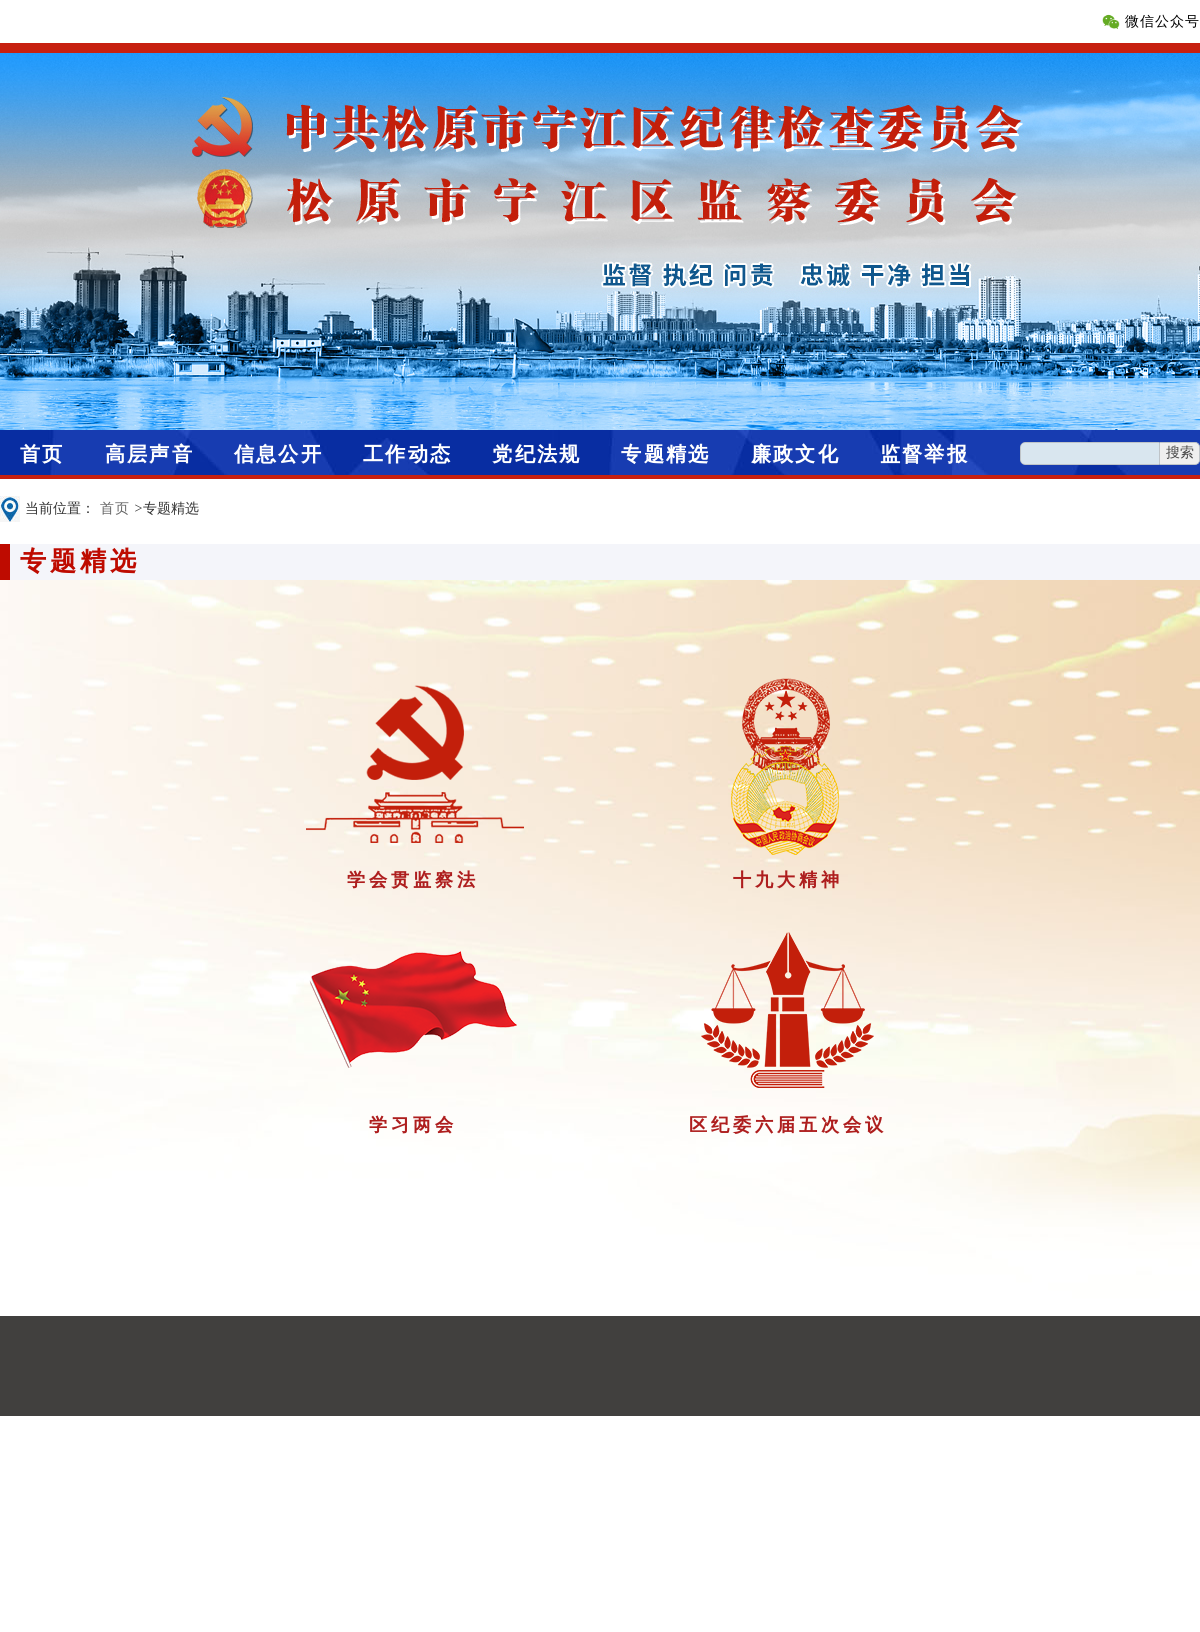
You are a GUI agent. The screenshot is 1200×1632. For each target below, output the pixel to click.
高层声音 (149, 454)
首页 (42, 454)
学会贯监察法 (413, 880)
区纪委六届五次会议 (788, 1125)
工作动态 (407, 454)
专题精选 (665, 454)
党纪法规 (536, 454)
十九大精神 (788, 880)
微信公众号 (1162, 21)
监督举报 (924, 454)
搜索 (1180, 452)
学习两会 (413, 1125)
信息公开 (278, 454)
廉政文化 (795, 454)
